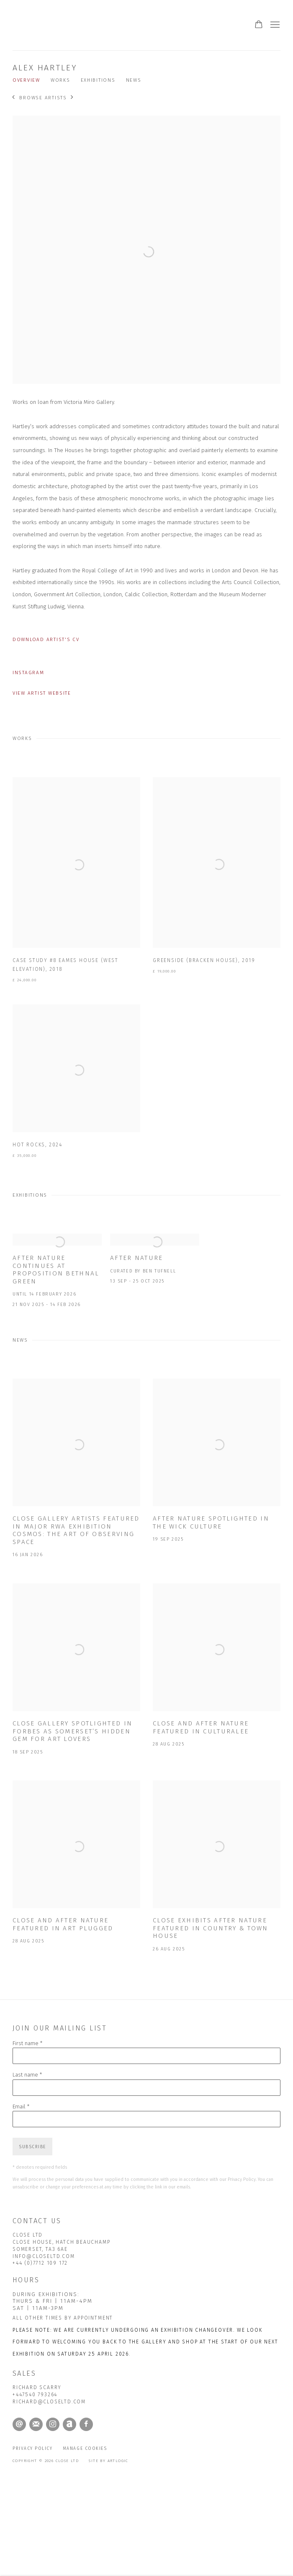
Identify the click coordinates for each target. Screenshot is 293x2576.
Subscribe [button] (32, 2146)
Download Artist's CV (51, 641)
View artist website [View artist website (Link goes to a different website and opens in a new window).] (42, 693)
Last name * (27, 2074)
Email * (21, 2106)
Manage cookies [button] (85, 2448)
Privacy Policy (242, 2179)
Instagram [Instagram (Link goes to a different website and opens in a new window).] (28, 672)
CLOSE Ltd (100, 25)
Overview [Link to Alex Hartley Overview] (26, 80)
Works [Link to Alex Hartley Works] (60, 80)
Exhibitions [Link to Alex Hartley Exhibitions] (98, 80)
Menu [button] (274, 25)
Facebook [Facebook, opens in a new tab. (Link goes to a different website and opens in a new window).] (86, 2424)
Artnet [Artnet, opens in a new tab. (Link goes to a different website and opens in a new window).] (69, 2424)
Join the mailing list (36, 2424)
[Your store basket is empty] (259, 25)
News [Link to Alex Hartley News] (133, 80)
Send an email (19, 2424)
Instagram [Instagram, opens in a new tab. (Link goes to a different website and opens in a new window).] (52, 2424)
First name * (28, 2043)
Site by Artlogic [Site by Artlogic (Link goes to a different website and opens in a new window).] (108, 2460)
